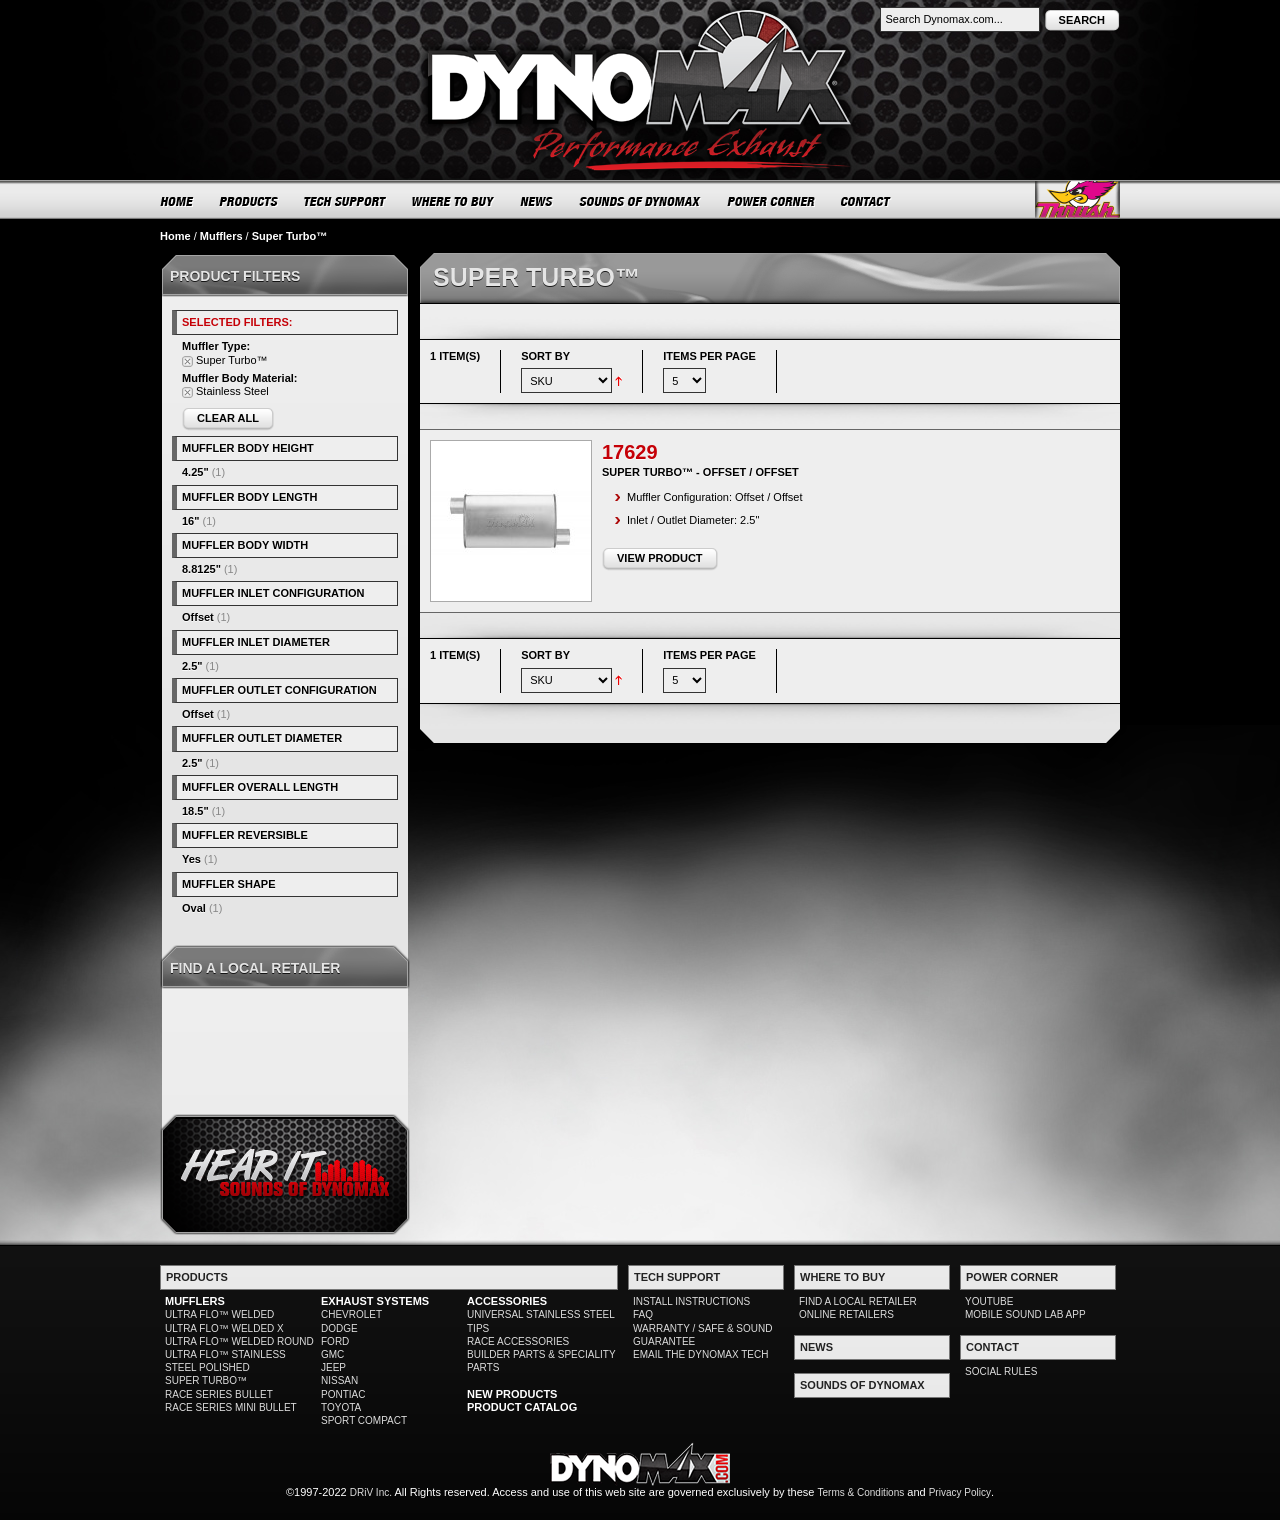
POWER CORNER (771, 201)
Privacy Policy (960, 1492)
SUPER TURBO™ (206, 1380)
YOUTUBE (989, 1301)
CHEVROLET (351, 1314)
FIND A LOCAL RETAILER (858, 1301)
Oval (194, 908)
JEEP (333, 1367)
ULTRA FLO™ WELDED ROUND (239, 1341)
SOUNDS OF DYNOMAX (640, 201)
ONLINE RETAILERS (846, 1314)
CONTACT (866, 201)
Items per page (709, 356)
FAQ (643, 1314)
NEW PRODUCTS (512, 1394)
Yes (191, 859)
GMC (332, 1354)
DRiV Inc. (371, 1492)
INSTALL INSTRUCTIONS (691, 1301)
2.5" (192, 666)
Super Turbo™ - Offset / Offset (700, 472)
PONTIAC (343, 1394)
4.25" (195, 472)
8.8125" (201, 569)
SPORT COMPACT (364, 1420)
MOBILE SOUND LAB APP (1025, 1314)
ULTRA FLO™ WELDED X (224, 1328)
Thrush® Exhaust (1077, 199)
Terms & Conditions (861, 1492)
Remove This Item (187, 361)
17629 (630, 452)
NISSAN (339, 1380)
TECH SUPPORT (345, 201)
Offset (198, 617)
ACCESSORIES (507, 1301)
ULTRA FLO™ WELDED (219, 1314)
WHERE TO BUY (453, 201)
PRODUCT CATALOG (522, 1407)
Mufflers (221, 236)
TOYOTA (341, 1407)
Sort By (545, 356)
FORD (335, 1341)
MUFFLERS (195, 1301)
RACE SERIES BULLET (219, 1394)
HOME (177, 201)
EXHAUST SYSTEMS (375, 1301)
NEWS (537, 201)
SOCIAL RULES (1001, 1371)
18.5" (195, 811)
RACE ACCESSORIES (518, 1341)
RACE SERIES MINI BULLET (231, 1407)
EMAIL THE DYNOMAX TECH (700, 1354)
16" (190, 521)
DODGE (339, 1328)
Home (175, 236)
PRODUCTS (249, 201)
